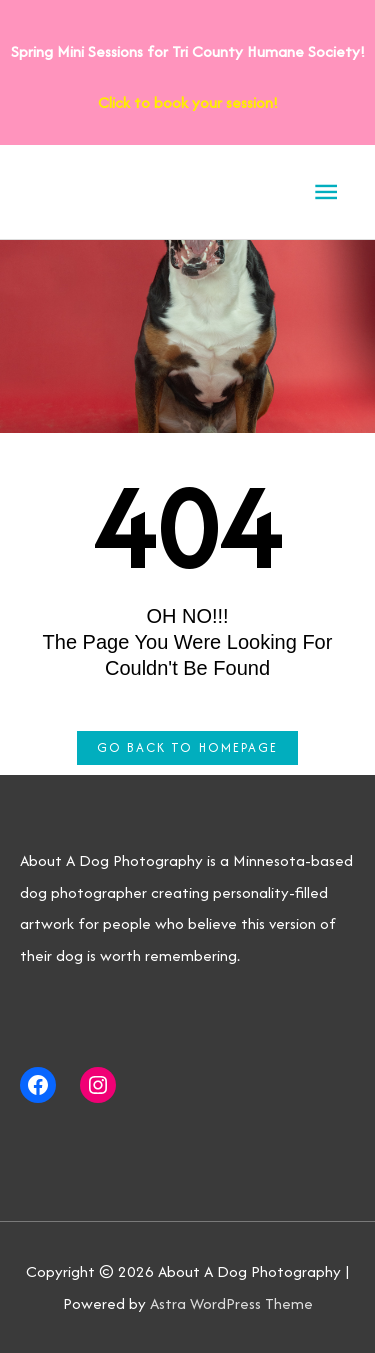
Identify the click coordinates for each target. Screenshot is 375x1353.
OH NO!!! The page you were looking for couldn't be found (188, 642)
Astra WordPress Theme (231, 1303)
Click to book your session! (188, 102)
